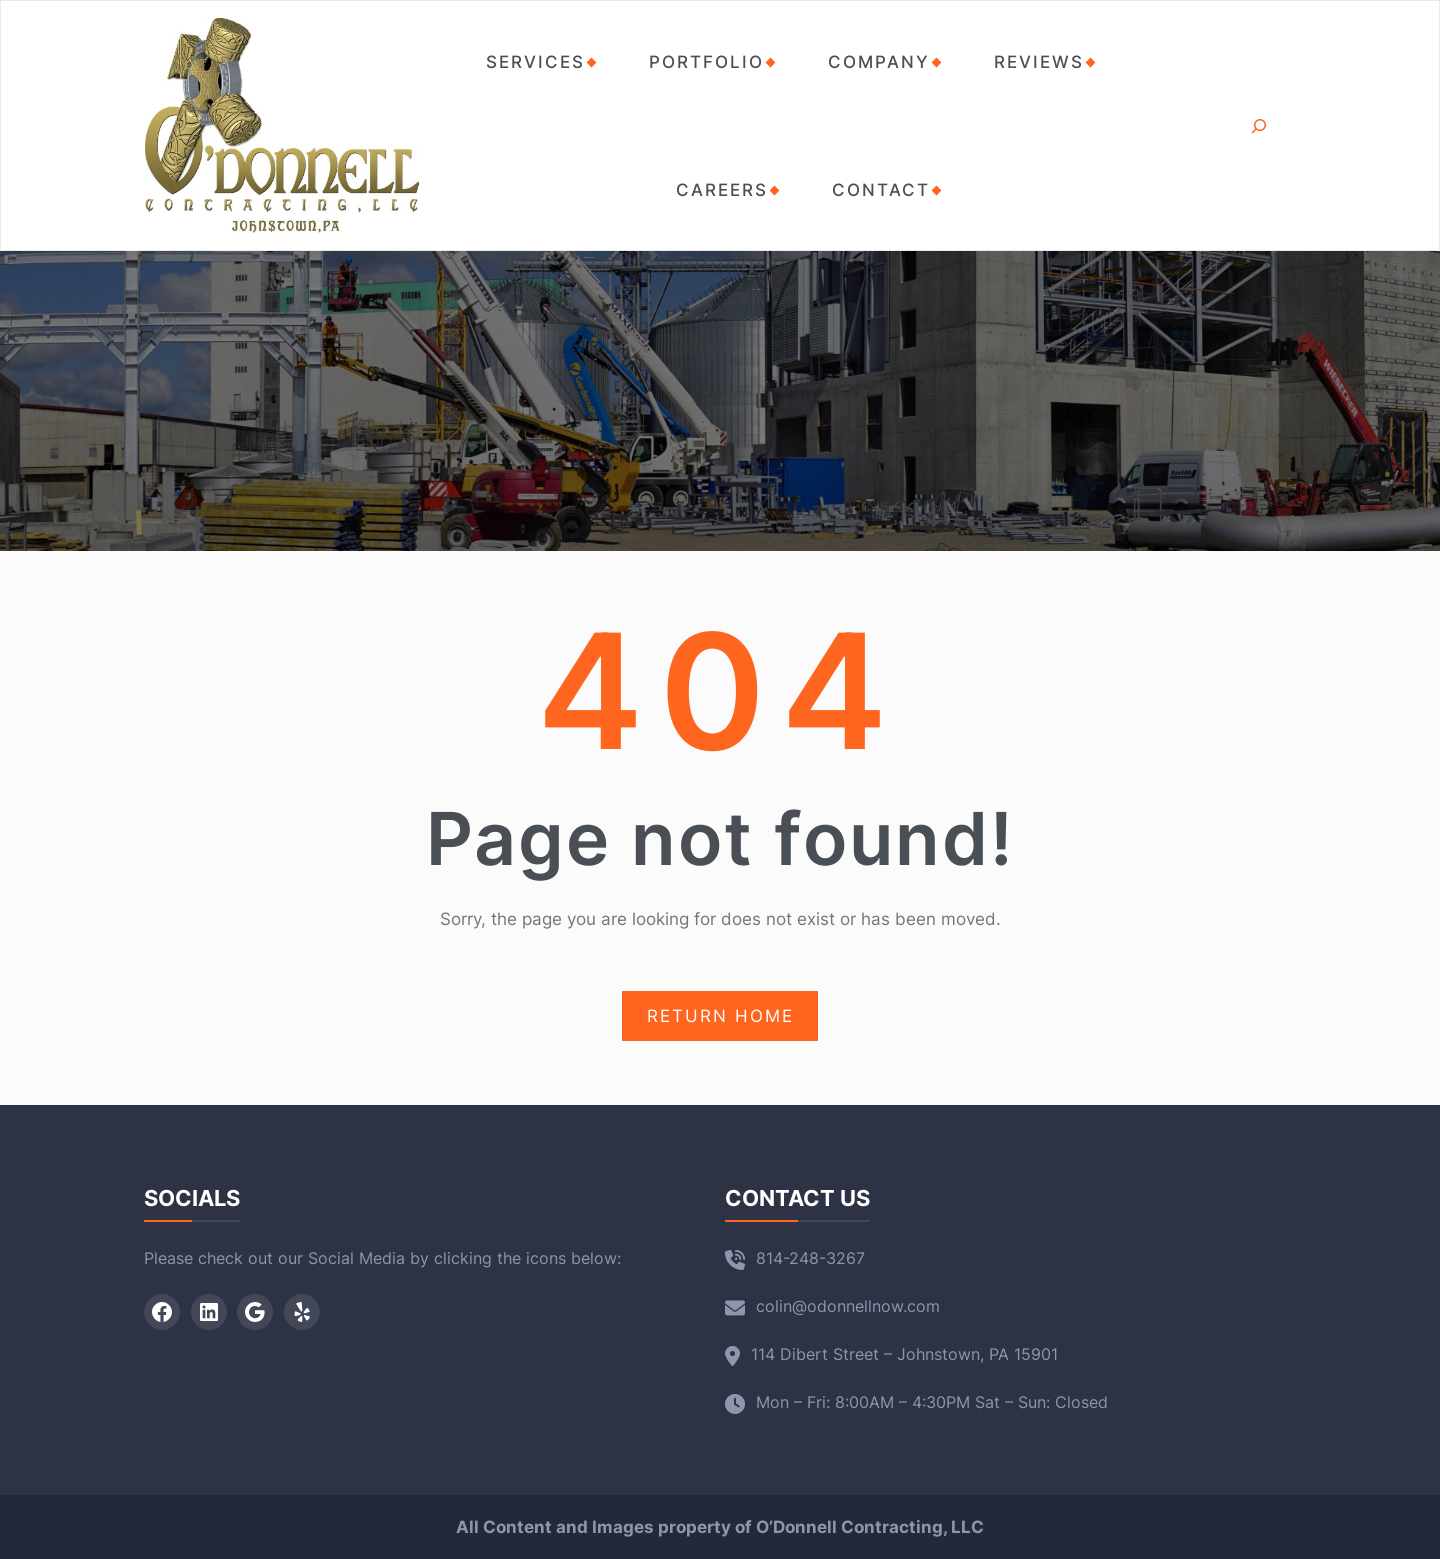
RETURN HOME (720, 1016)
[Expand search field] (1258, 125)
